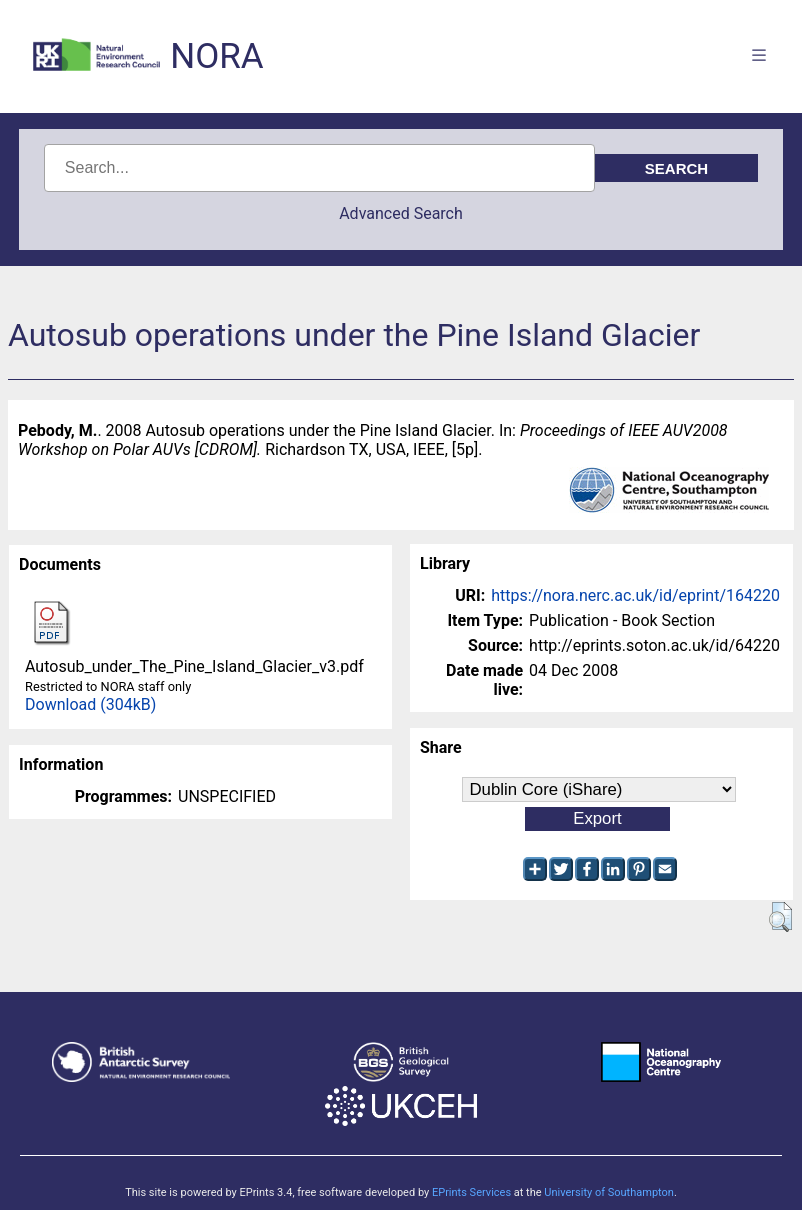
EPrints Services (471, 1192)
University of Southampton (609, 1192)
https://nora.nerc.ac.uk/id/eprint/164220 (635, 595)
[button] (780, 917)
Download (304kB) (90, 704)
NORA (216, 56)
